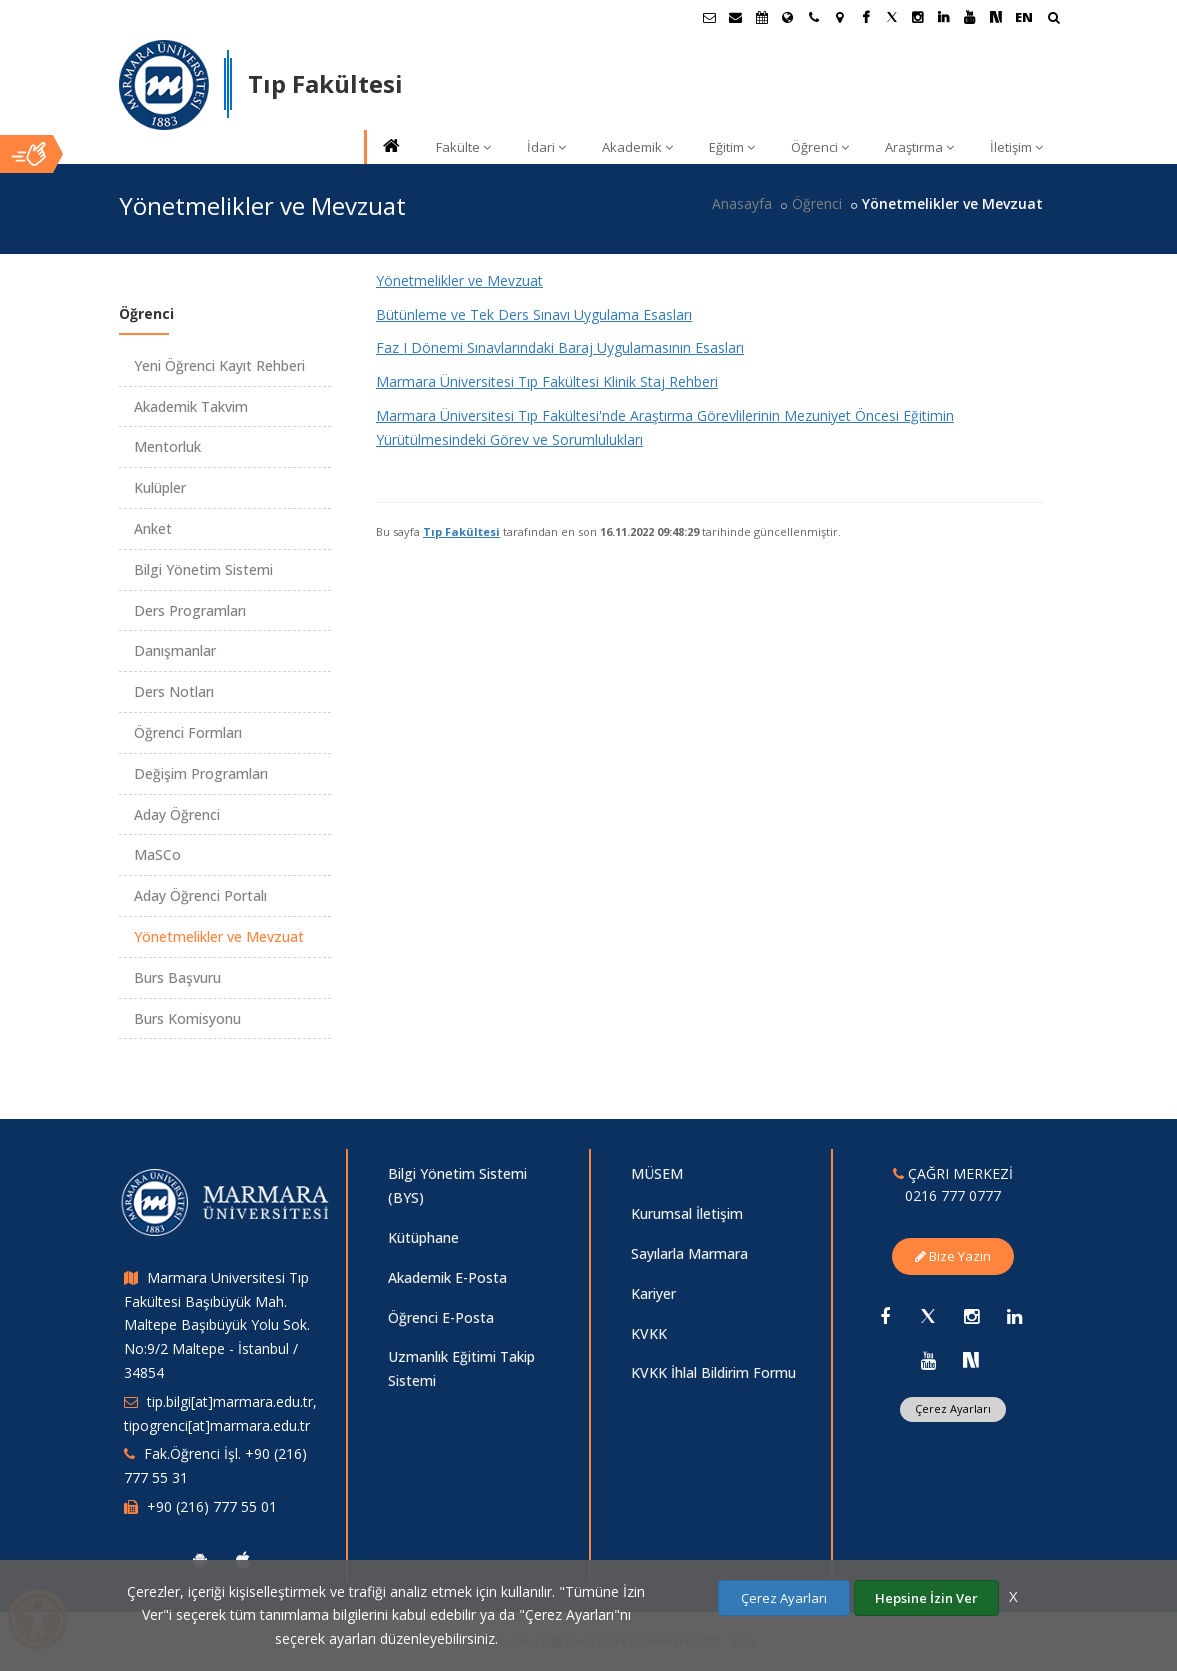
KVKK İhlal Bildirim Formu (713, 1372)
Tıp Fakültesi (461, 531)
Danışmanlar (175, 650)
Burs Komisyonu (187, 1018)
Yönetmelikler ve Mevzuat (459, 280)
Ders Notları (174, 691)
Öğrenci (820, 147)
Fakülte (463, 147)
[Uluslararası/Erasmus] (788, 17)
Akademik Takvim (191, 406)
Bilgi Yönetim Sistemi (203, 569)
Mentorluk (167, 446)
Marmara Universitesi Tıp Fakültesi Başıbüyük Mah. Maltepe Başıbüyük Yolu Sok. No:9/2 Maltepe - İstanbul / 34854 (217, 1325)
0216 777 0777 (953, 1195)
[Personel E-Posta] (736, 17)
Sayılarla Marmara (689, 1253)
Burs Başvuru (177, 977)
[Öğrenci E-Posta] (710, 17)
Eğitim (732, 147)
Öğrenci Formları (188, 732)
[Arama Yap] (1053, 19)
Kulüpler (160, 487)
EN (1024, 17)
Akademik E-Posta (447, 1277)
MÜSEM (657, 1173)
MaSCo (157, 854)
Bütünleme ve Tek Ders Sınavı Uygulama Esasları (534, 314)
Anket (153, 528)
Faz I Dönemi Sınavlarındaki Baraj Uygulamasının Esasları (560, 347)
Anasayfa (742, 203)
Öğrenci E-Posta (441, 1317)
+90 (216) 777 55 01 (212, 1506)
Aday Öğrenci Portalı (200, 895)
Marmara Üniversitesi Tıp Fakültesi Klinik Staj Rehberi (547, 381)
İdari (546, 147)
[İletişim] (814, 17)
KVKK (649, 1333)
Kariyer (653, 1293)
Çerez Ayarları (953, 1408)
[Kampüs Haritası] (840, 17)
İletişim (1016, 147)
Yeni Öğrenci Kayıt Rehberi (219, 365)
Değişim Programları (201, 773)
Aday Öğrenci (177, 814)
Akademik (637, 147)
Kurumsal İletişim (687, 1213)
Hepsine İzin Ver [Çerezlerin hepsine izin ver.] (926, 1598)
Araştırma (919, 147)
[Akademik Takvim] (762, 17)
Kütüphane (423, 1237)
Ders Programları (190, 610)
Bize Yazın (953, 1256)
